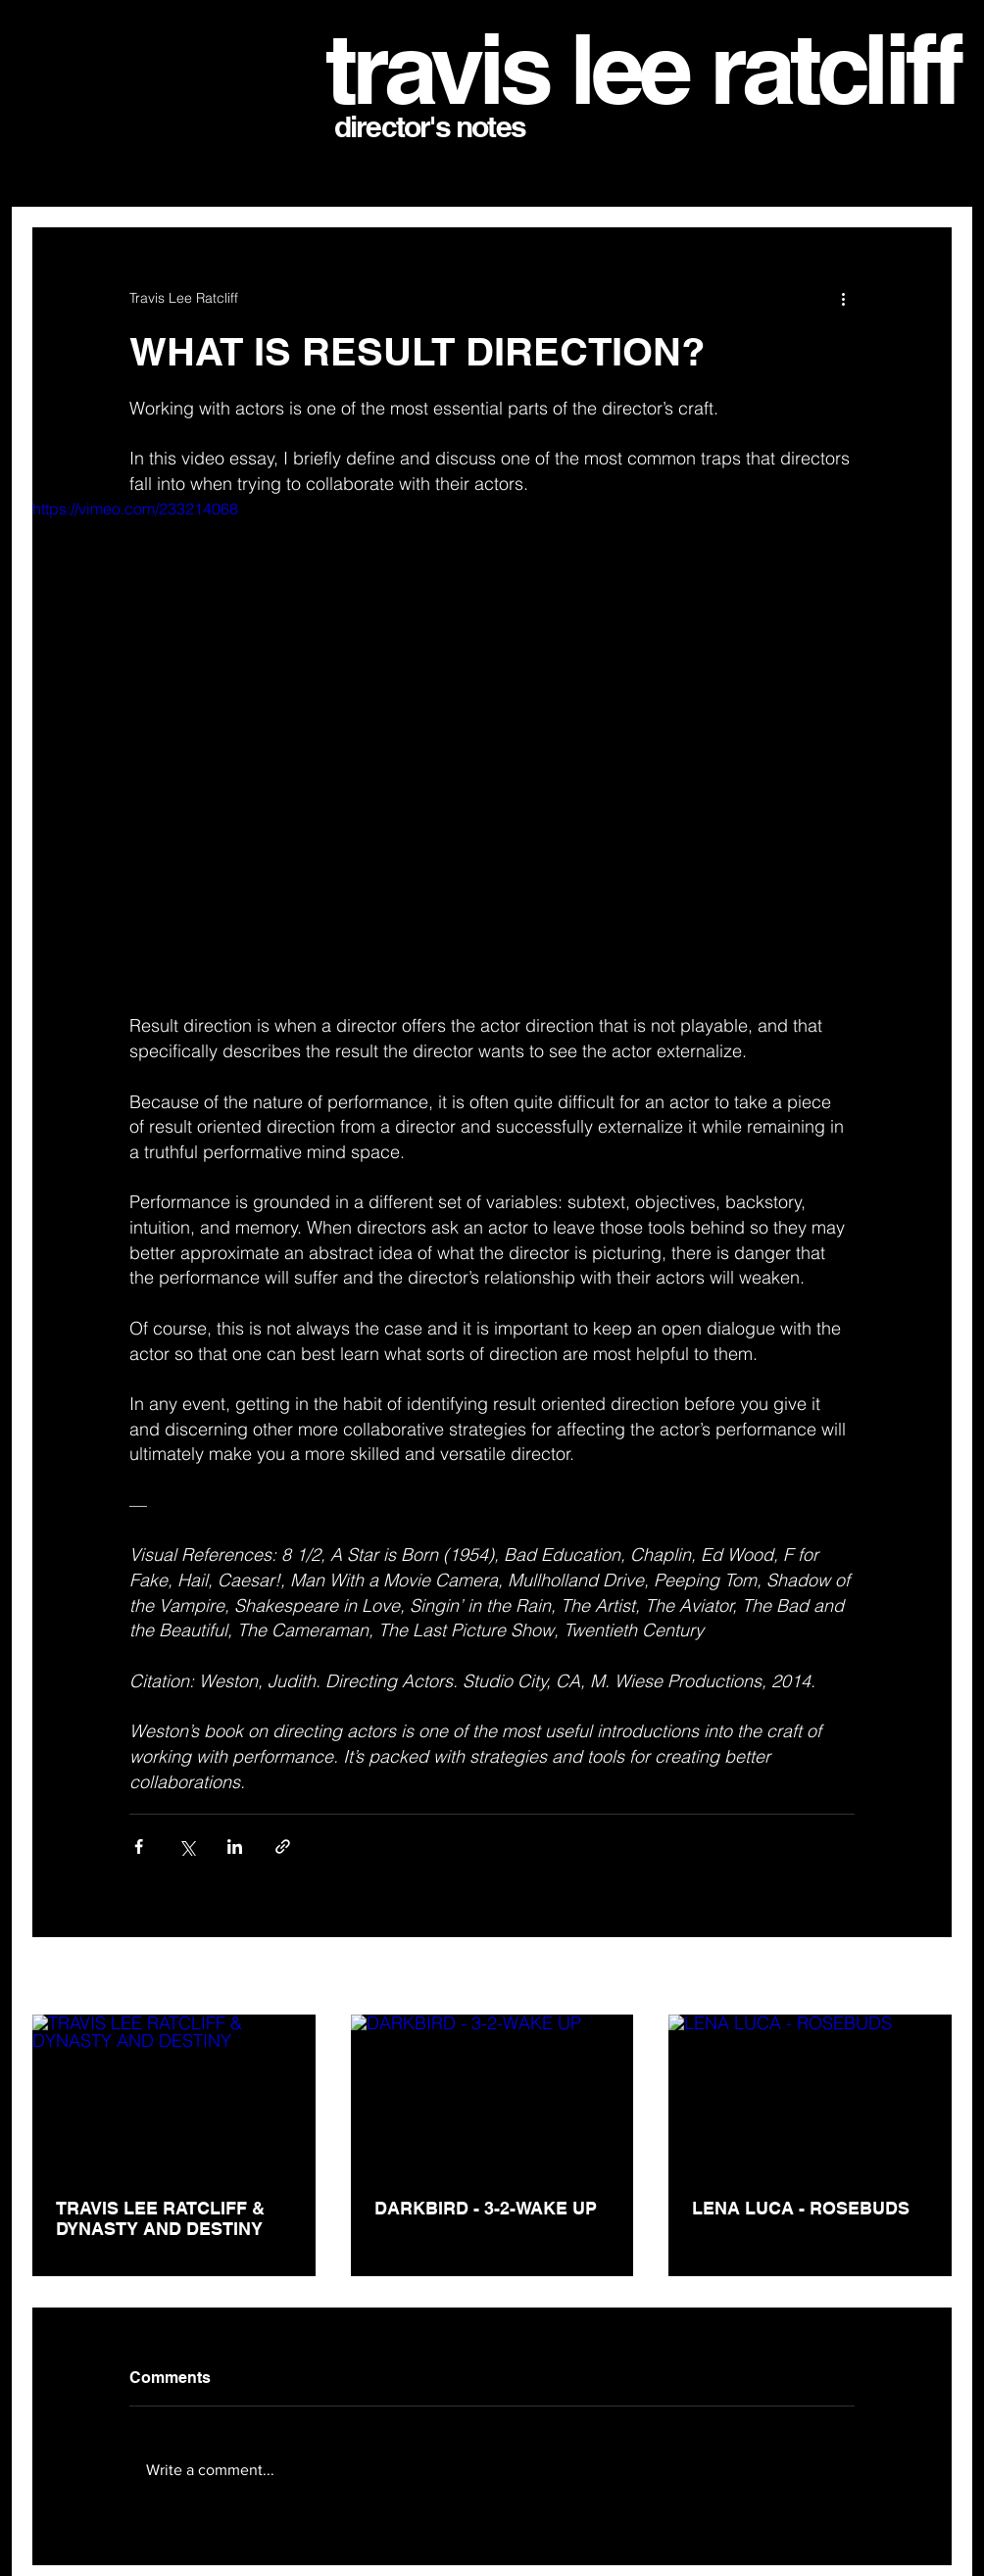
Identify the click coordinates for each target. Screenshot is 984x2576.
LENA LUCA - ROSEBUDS (801, 2208)
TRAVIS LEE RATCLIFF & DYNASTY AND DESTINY (160, 2218)
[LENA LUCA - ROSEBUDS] (810, 2094)
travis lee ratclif (628, 68)
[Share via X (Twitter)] (186, 1846)
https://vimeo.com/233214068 (135, 508)
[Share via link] (282, 1846)
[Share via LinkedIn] (234, 1846)
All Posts (58, 168)
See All (931, 1977)
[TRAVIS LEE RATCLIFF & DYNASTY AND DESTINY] (174, 2094)
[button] (927, 167)
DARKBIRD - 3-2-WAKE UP (485, 2208)
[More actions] (843, 298)
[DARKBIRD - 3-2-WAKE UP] (492, 2094)
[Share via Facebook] (138, 1846)
